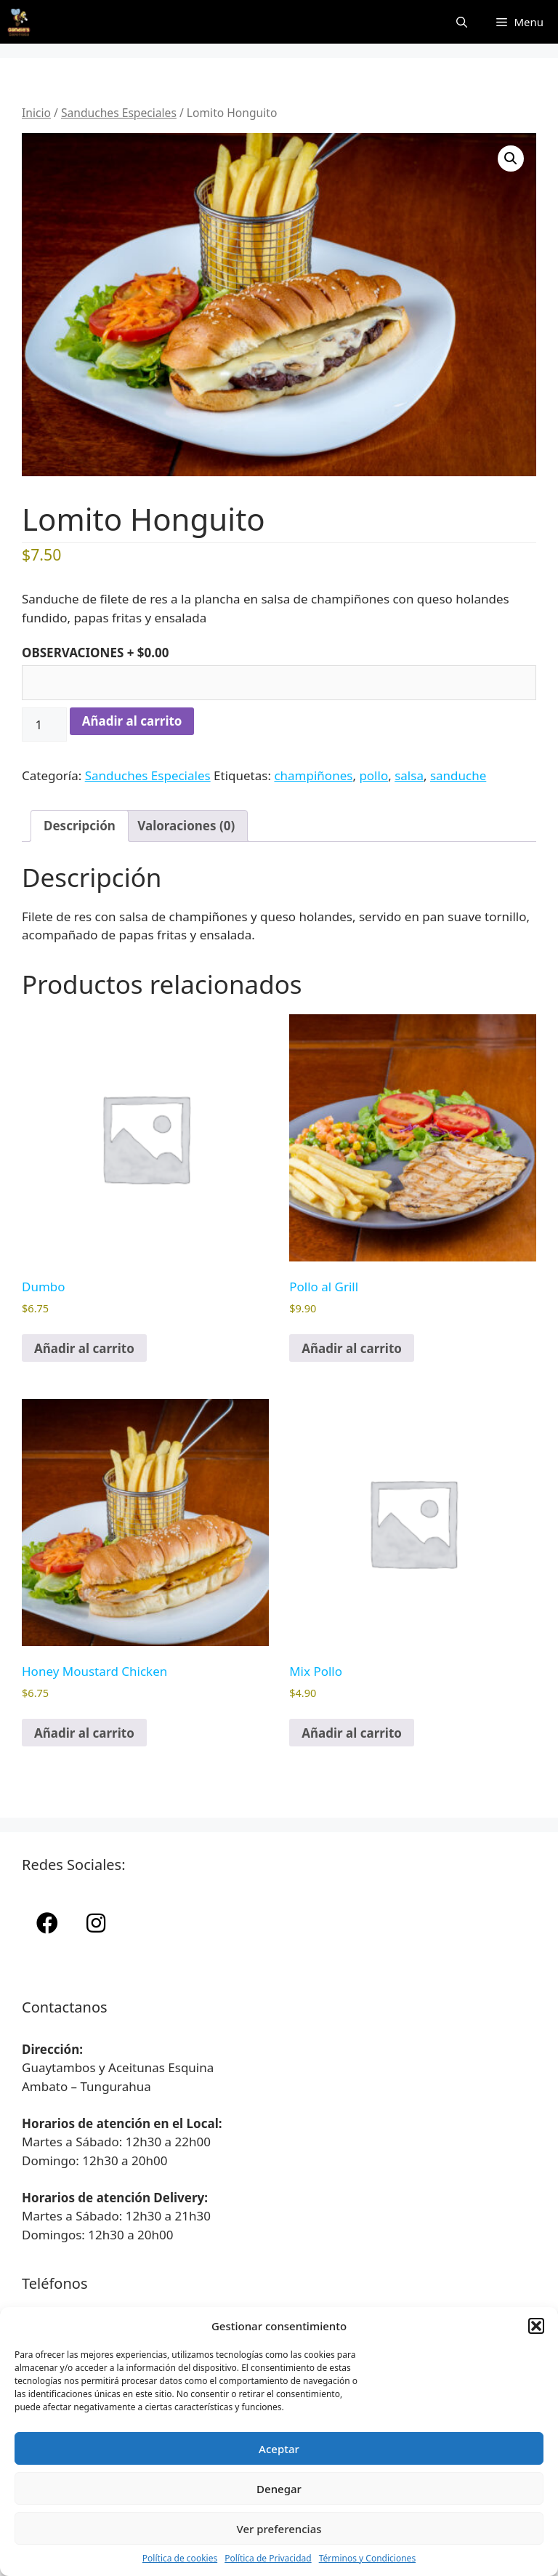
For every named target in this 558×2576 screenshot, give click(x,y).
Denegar (279, 2488)
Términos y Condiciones (367, 2558)
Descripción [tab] (80, 825)
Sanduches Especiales (119, 113)
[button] (536, 2326)
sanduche (458, 775)
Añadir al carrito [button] (84, 1348)
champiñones (313, 775)
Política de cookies (179, 2558)
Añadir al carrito (132, 721)
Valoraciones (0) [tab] (186, 825)
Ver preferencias (278, 2528)
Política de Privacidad (268, 2558)
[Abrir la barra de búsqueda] (462, 22)
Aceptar (279, 2448)
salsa (409, 775)
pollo (373, 775)
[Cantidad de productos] (44, 724)
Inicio (36, 113)
